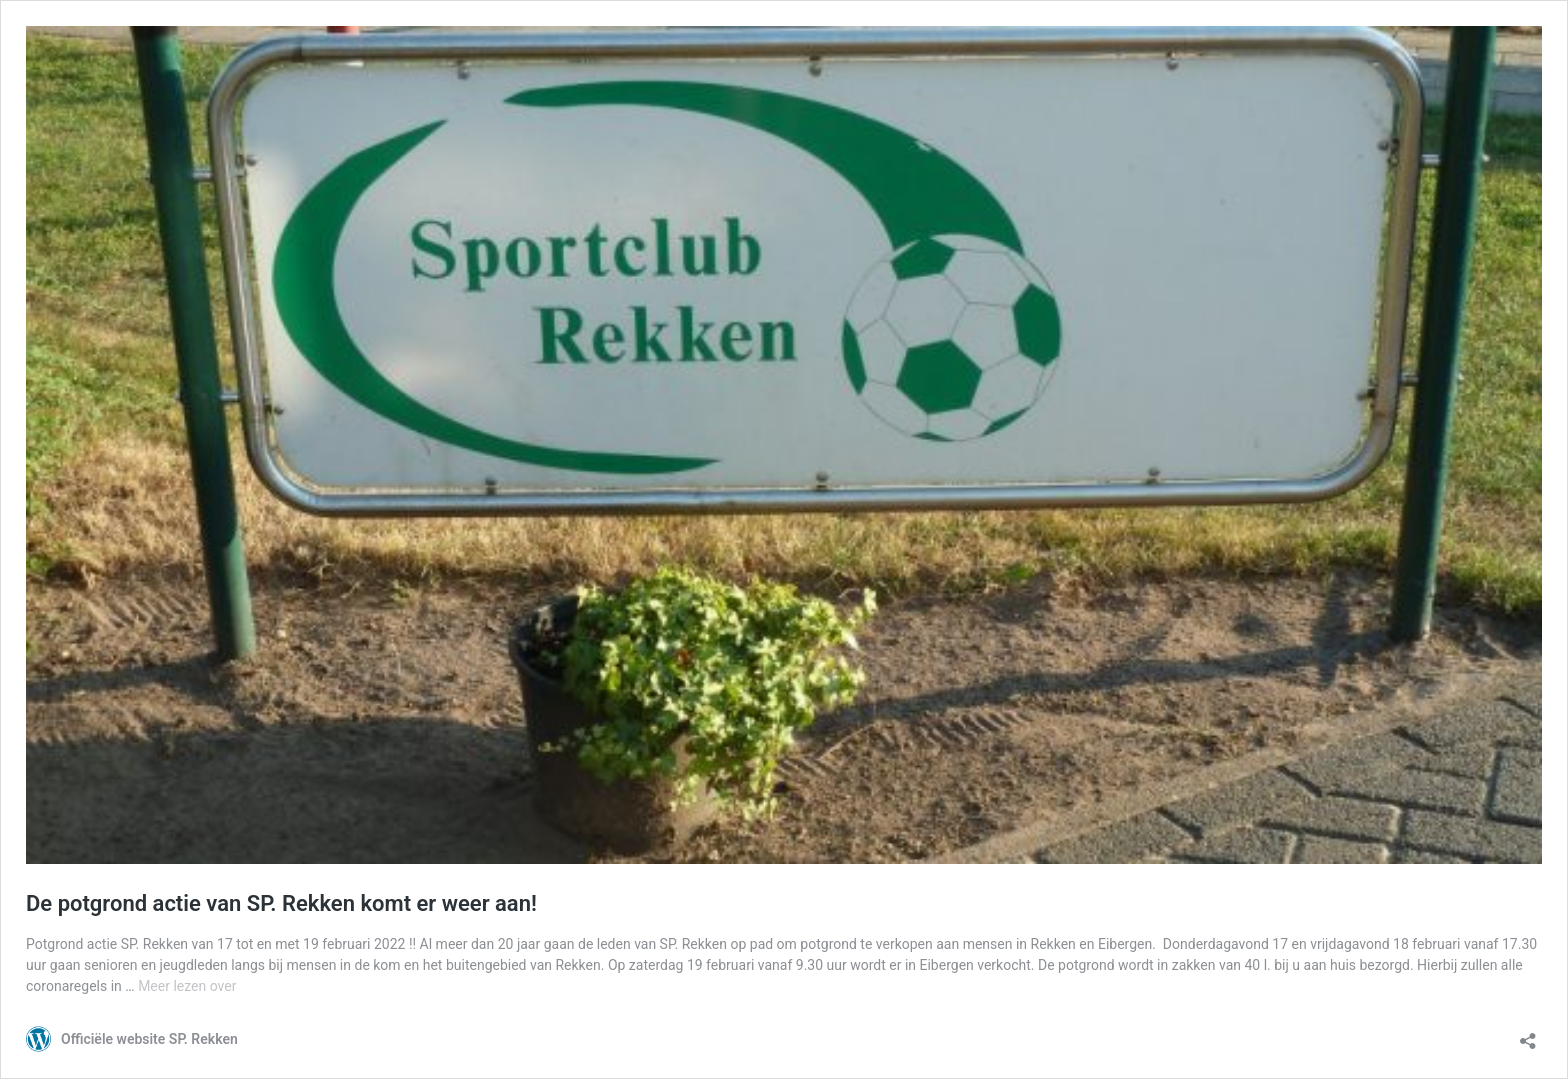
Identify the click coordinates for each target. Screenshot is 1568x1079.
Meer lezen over (187, 986)
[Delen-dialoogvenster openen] (1528, 1034)
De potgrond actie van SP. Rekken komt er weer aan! (281, 903)
